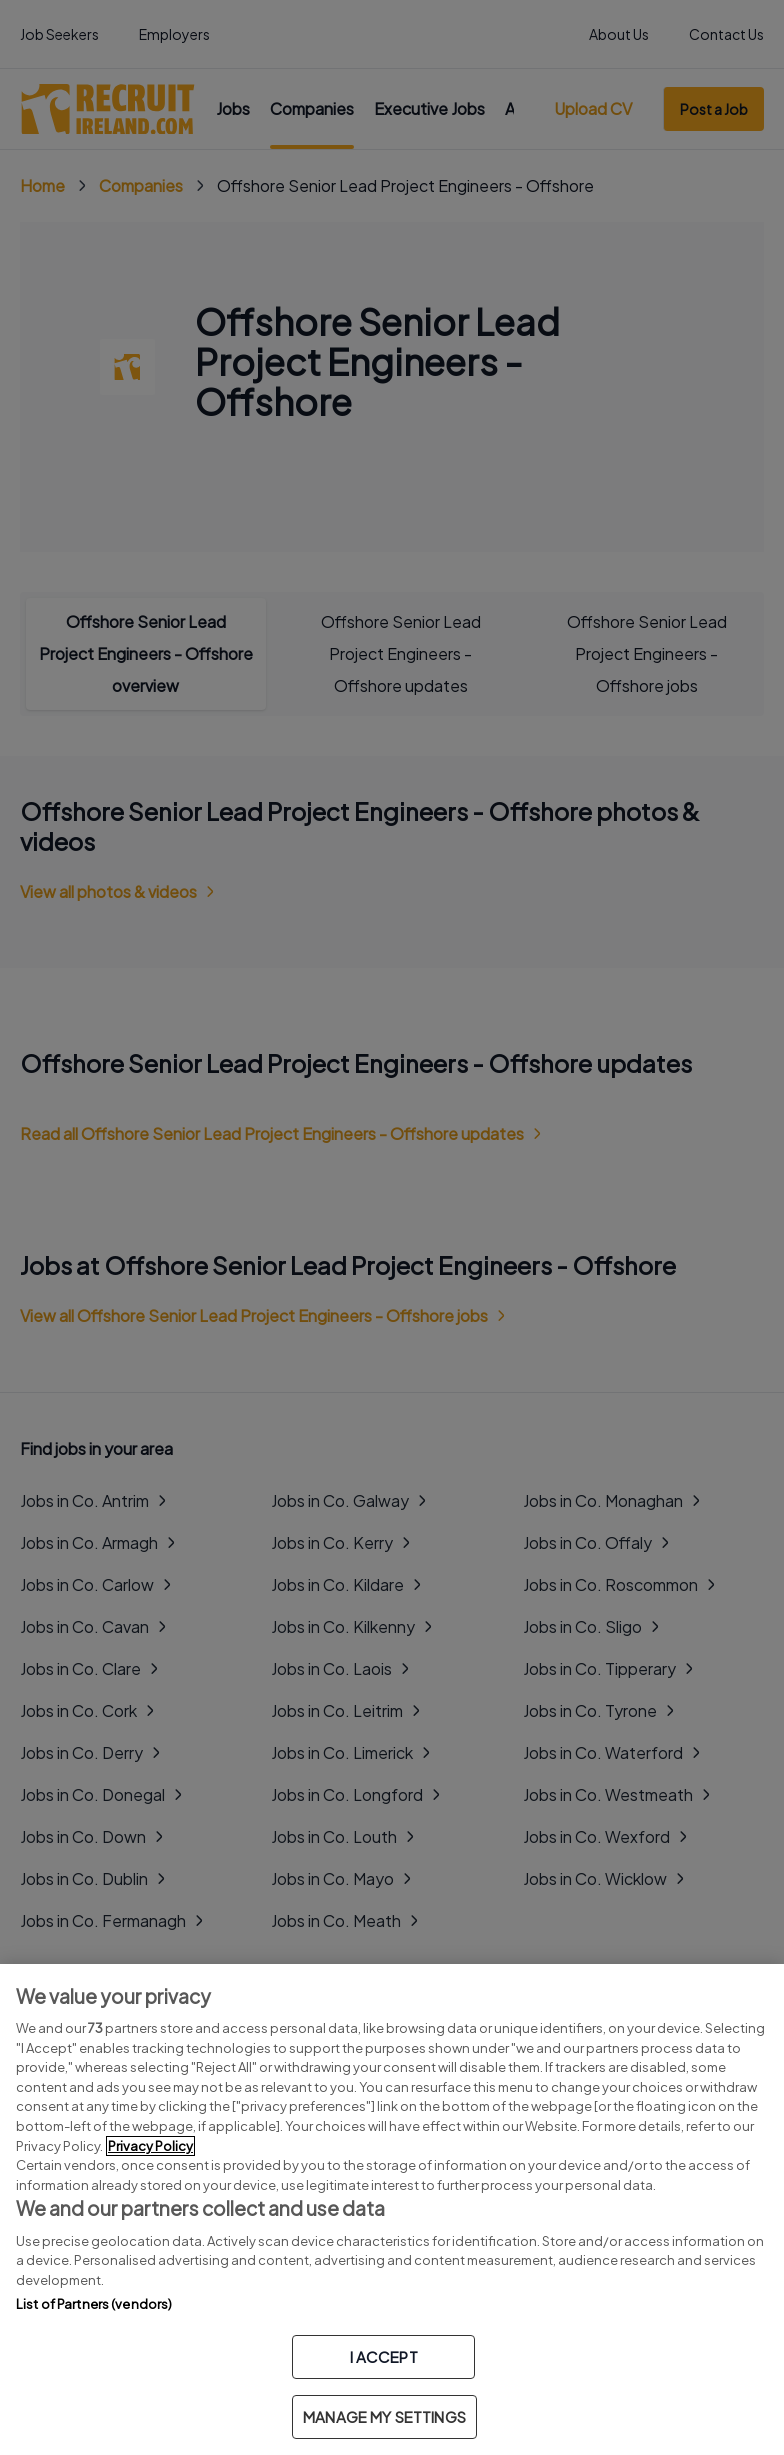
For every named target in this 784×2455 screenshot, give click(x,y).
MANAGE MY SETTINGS (384, 2416)
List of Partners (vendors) (94, 2304)
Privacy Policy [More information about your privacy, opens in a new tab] (150, 2146)
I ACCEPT (384, 2356)
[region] (392, 2209)
